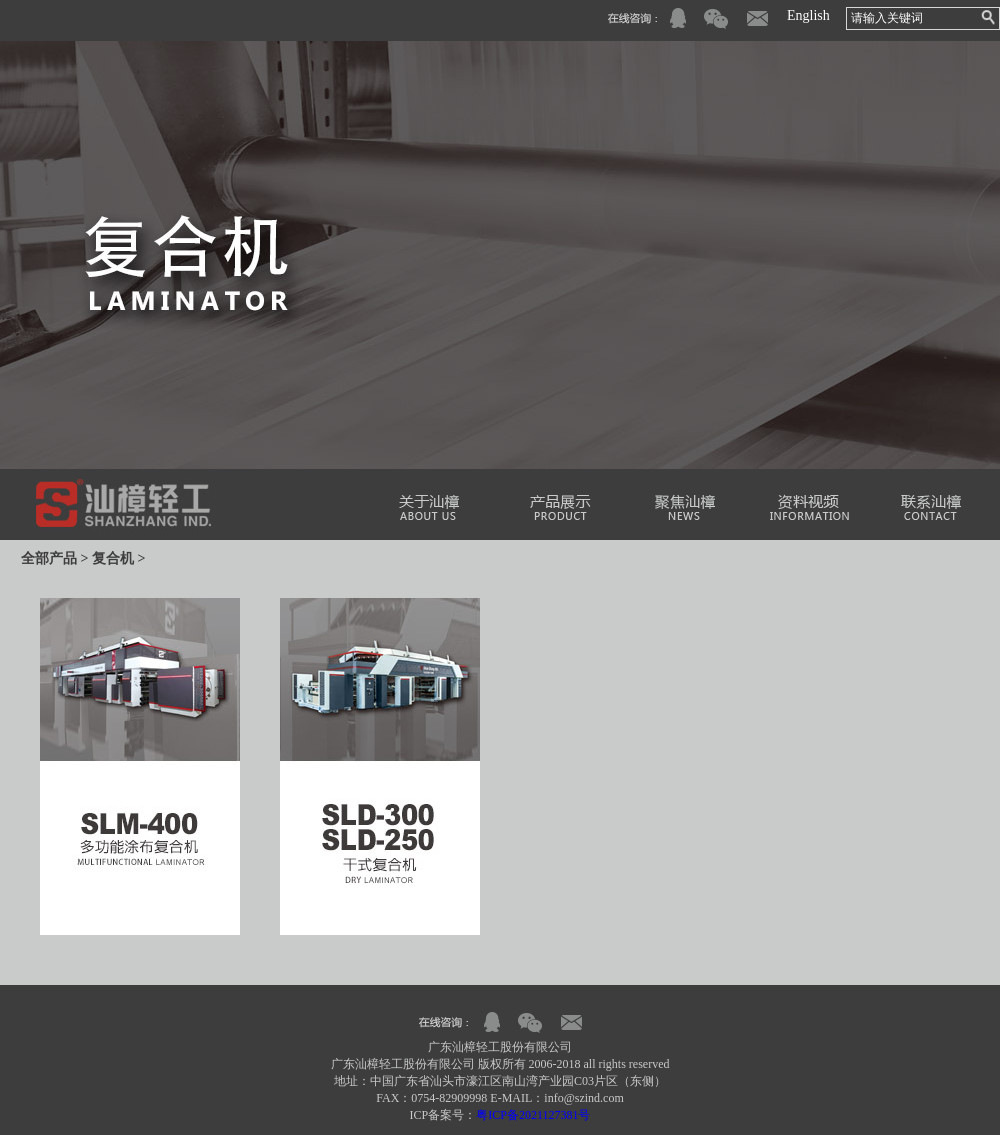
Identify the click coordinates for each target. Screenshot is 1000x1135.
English (808, 15)
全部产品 (49, 558)
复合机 (113, 558)
